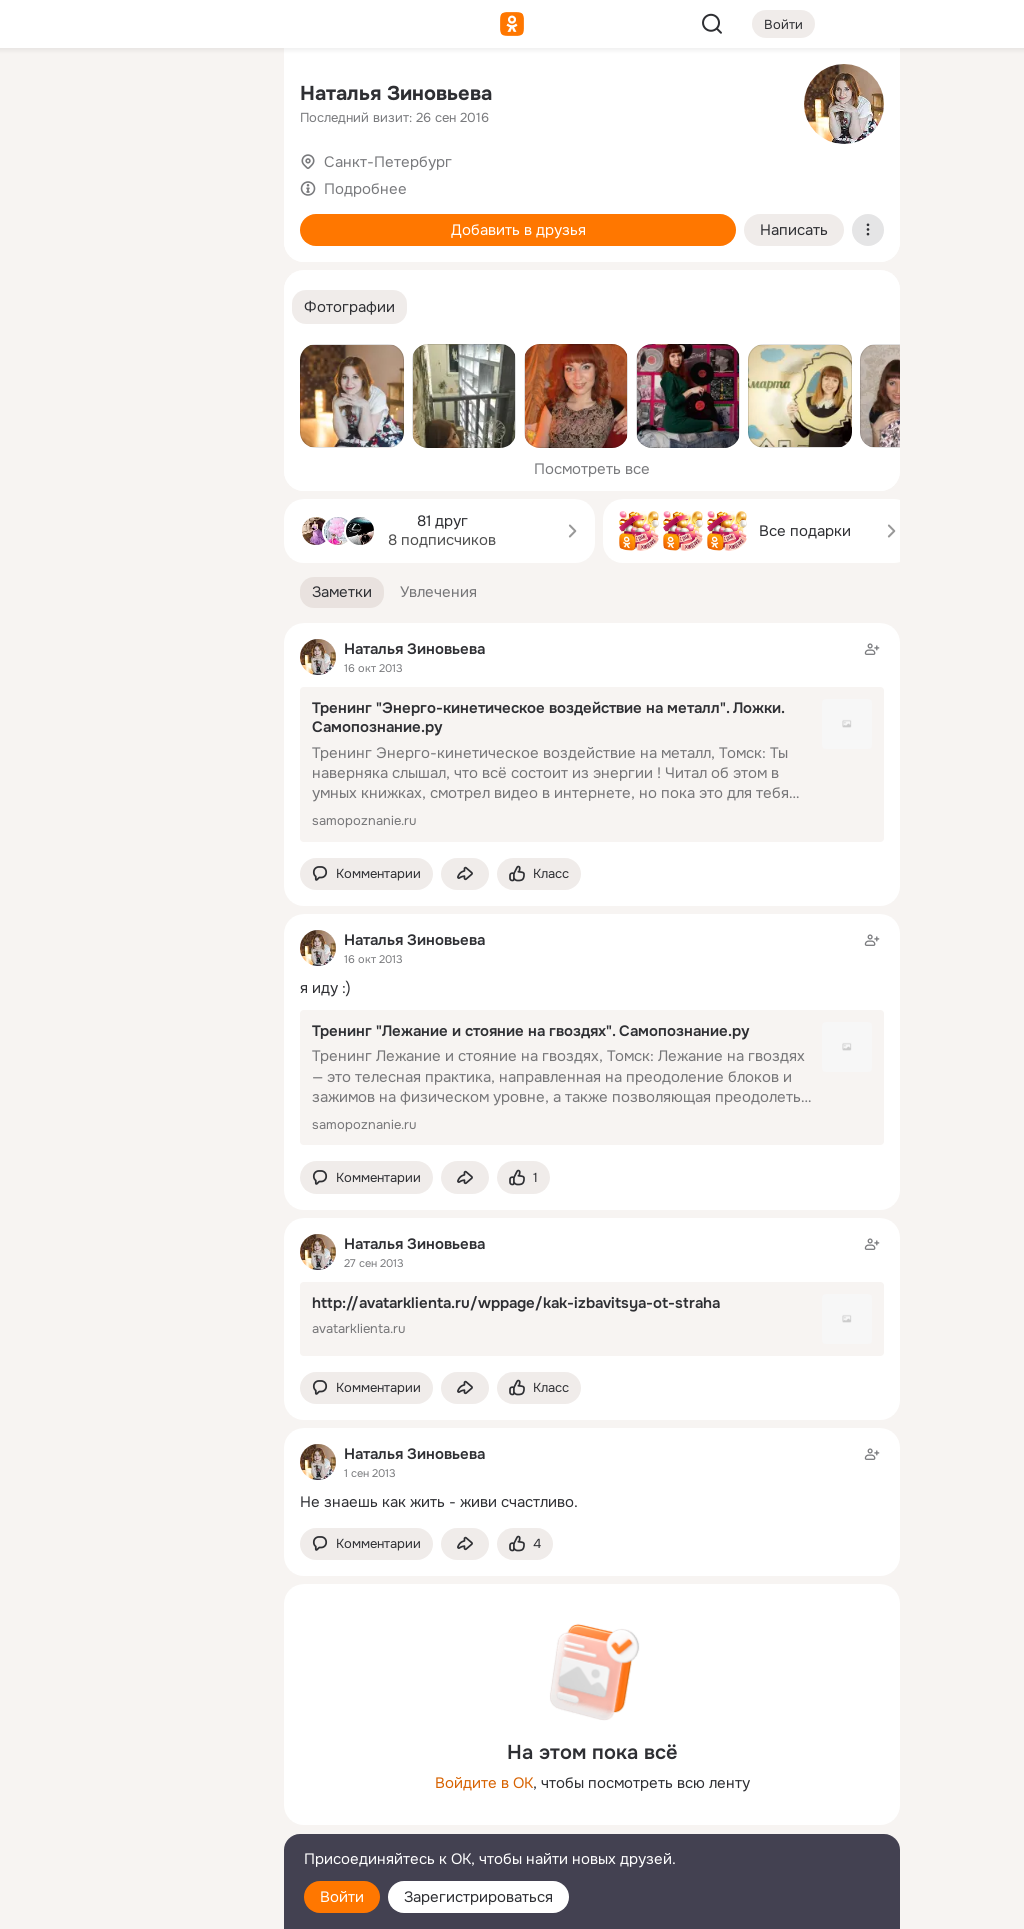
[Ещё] (136, 1774)
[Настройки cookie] (136, 1902)
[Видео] (224, 184)
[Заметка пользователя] (592, 1477)
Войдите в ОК (484, 1783)
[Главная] (48, 96)
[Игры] (224, 272)
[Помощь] (48, 360)
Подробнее (365, 189)
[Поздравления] (136, 272)
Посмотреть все (592, 469)
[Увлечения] (136, 96)
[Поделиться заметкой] (465, 874)
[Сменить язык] (136, 1817)
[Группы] (224, 96)
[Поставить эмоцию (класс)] (539, 874)
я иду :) (325, 988)
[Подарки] (48, 272)
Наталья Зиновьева (396, 93)
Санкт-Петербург (388, 162)
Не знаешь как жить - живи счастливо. (439, 1502)
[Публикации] (48, 184)
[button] (349, 307)
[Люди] (136, 184)
